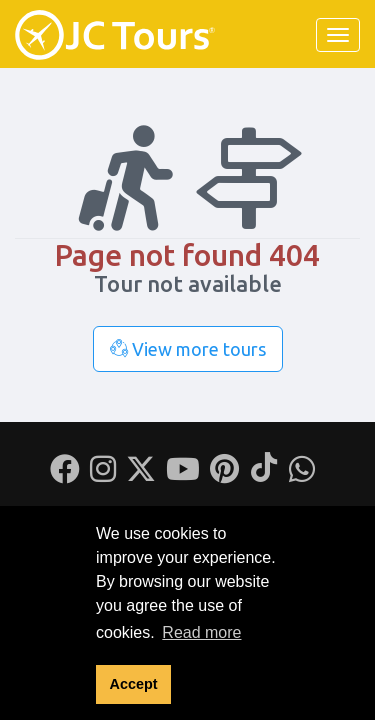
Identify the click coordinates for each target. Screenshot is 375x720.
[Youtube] (183, 475)
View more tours (188, 349)
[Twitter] (141, 475)
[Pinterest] (224, 475)
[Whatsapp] (302, 475)
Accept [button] (134, 684)
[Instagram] (103, 475)
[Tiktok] (264, 475)
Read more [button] (201, 632)
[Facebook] (65, 475)
